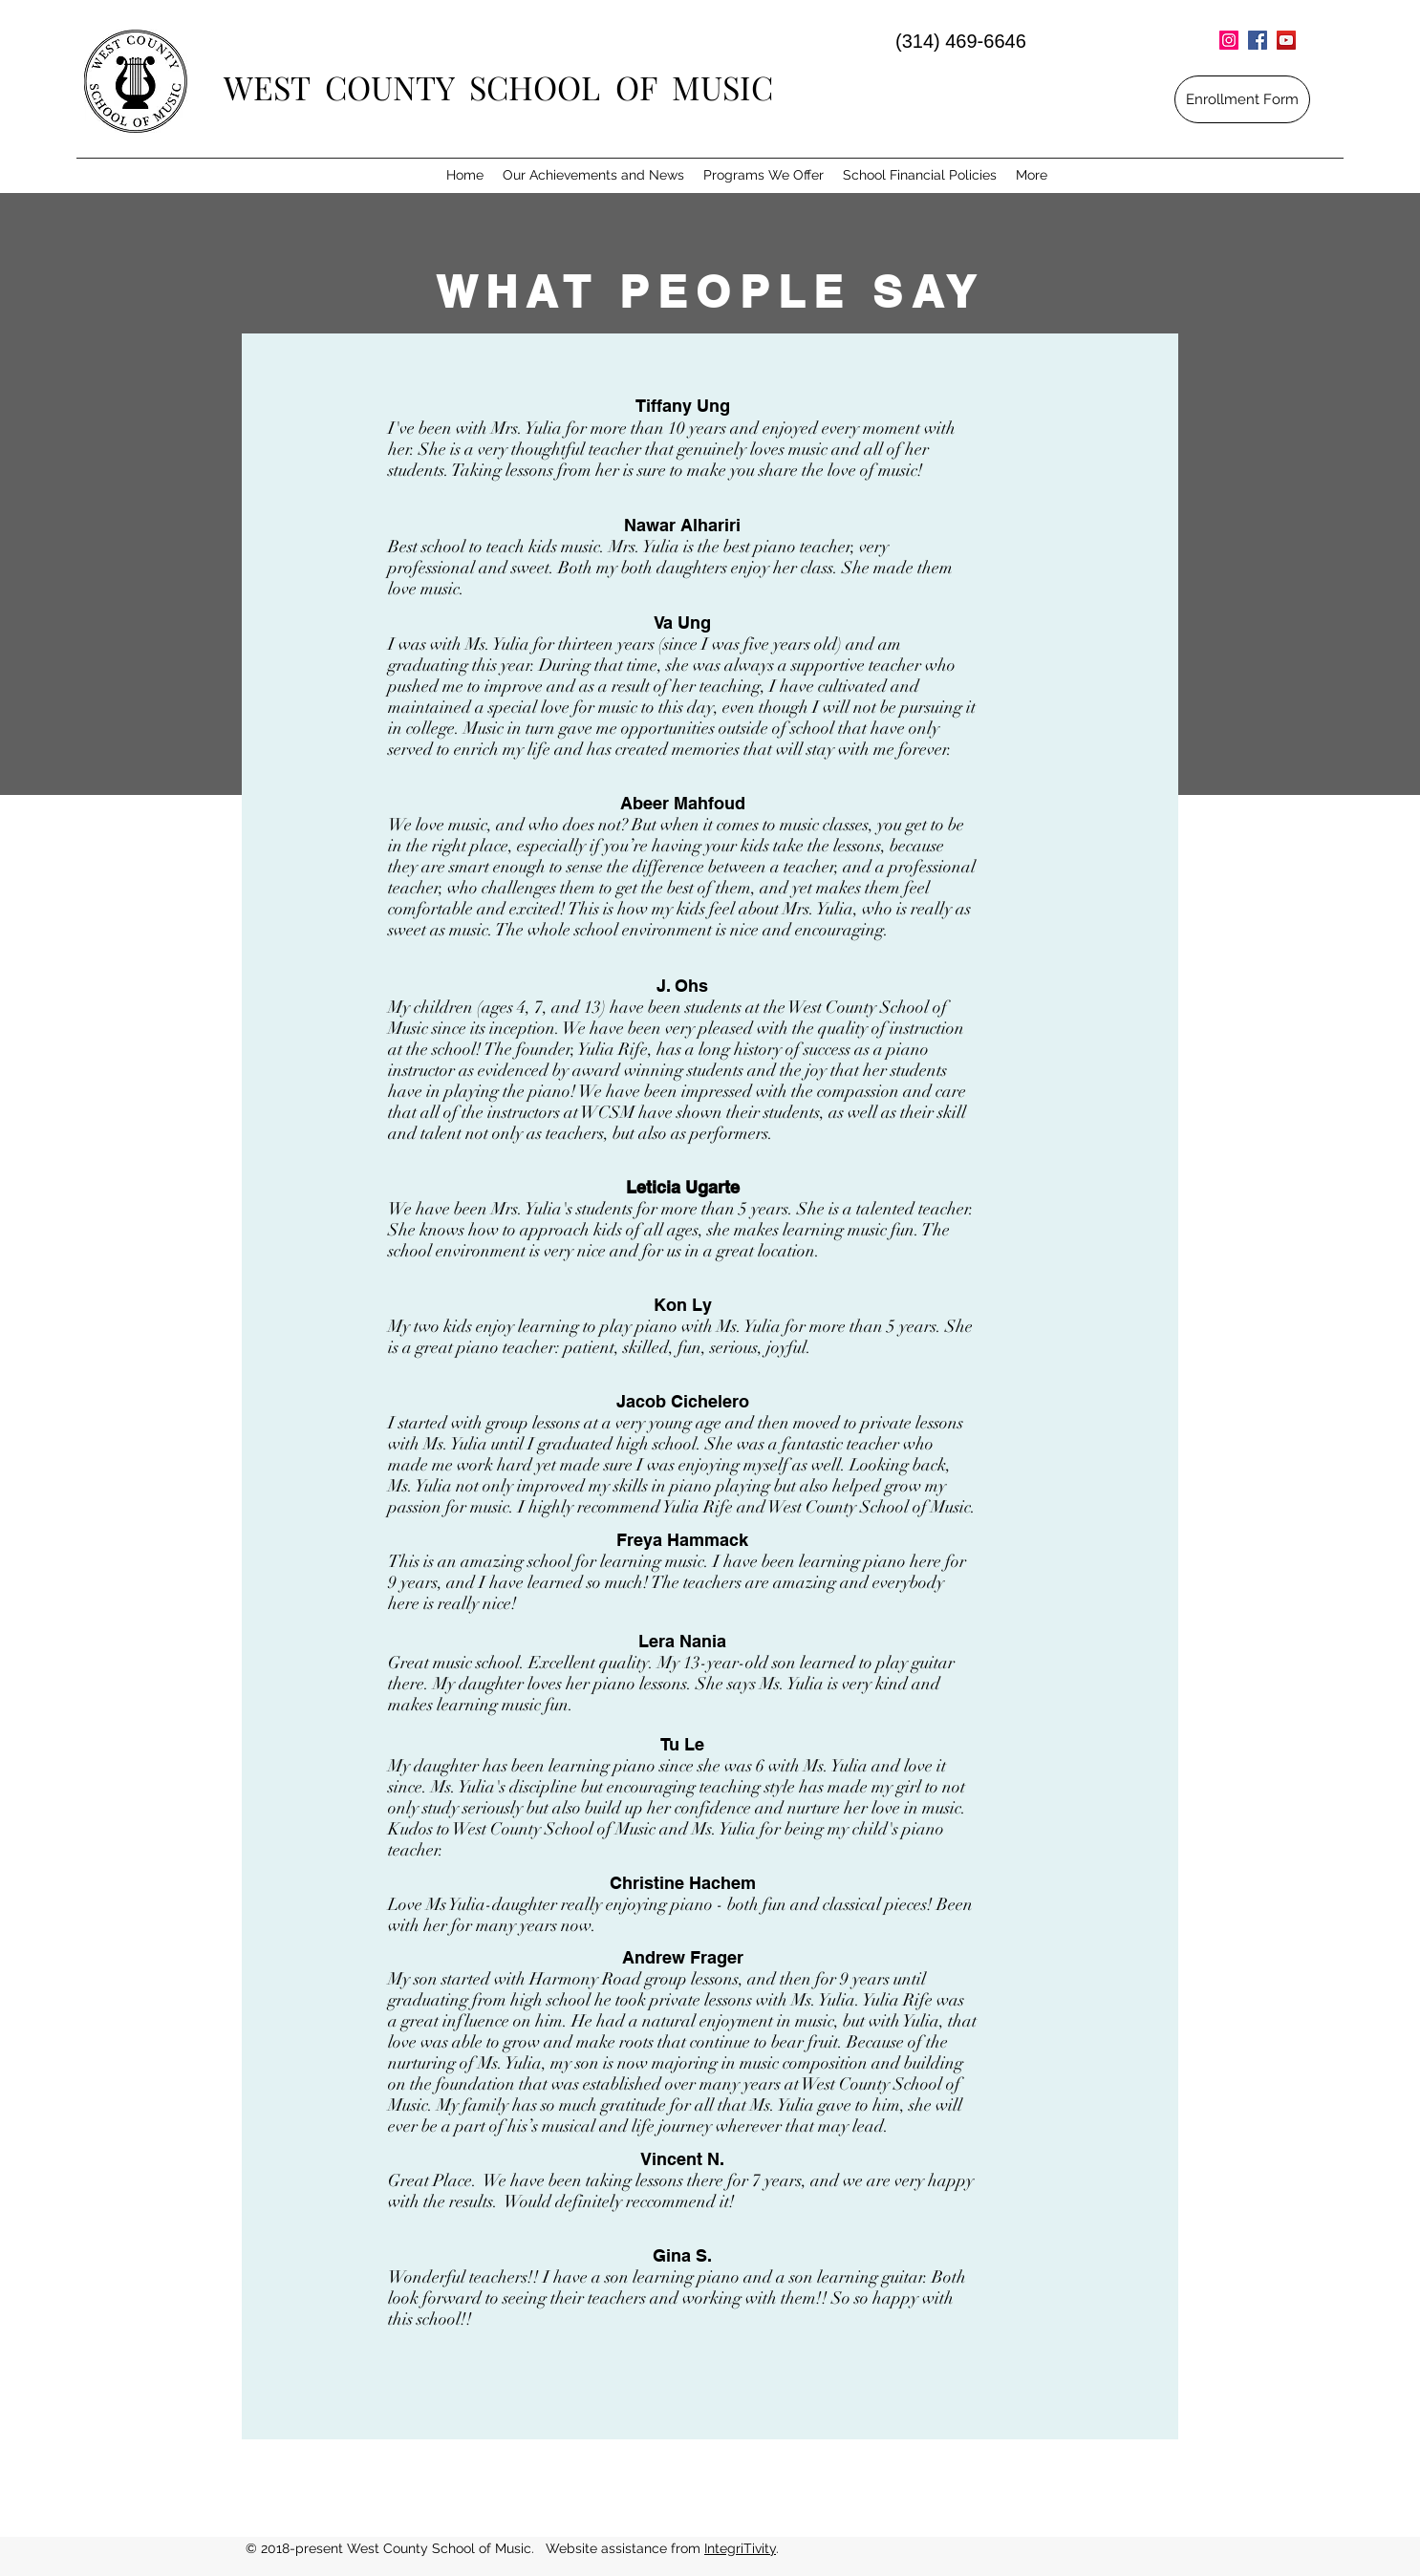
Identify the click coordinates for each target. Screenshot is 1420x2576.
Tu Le (682, 1744)
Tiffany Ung (682, 406)
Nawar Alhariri (682, 525)
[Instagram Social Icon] (1228, 40)
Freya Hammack (682, 1540)
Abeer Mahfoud (682, 803)
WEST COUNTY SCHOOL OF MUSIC (498, 87)
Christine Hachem (683, 1883)
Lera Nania (682, 1641)
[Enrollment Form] (1242, 99)
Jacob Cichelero (682, 1401)
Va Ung (682, 622)
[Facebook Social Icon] (1257, 40)
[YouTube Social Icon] (1286, 40)
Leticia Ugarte (683, 1187)
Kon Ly (683, 1305)
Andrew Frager (682, 1957)
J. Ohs (682, 986)
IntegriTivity (740, 2548)
